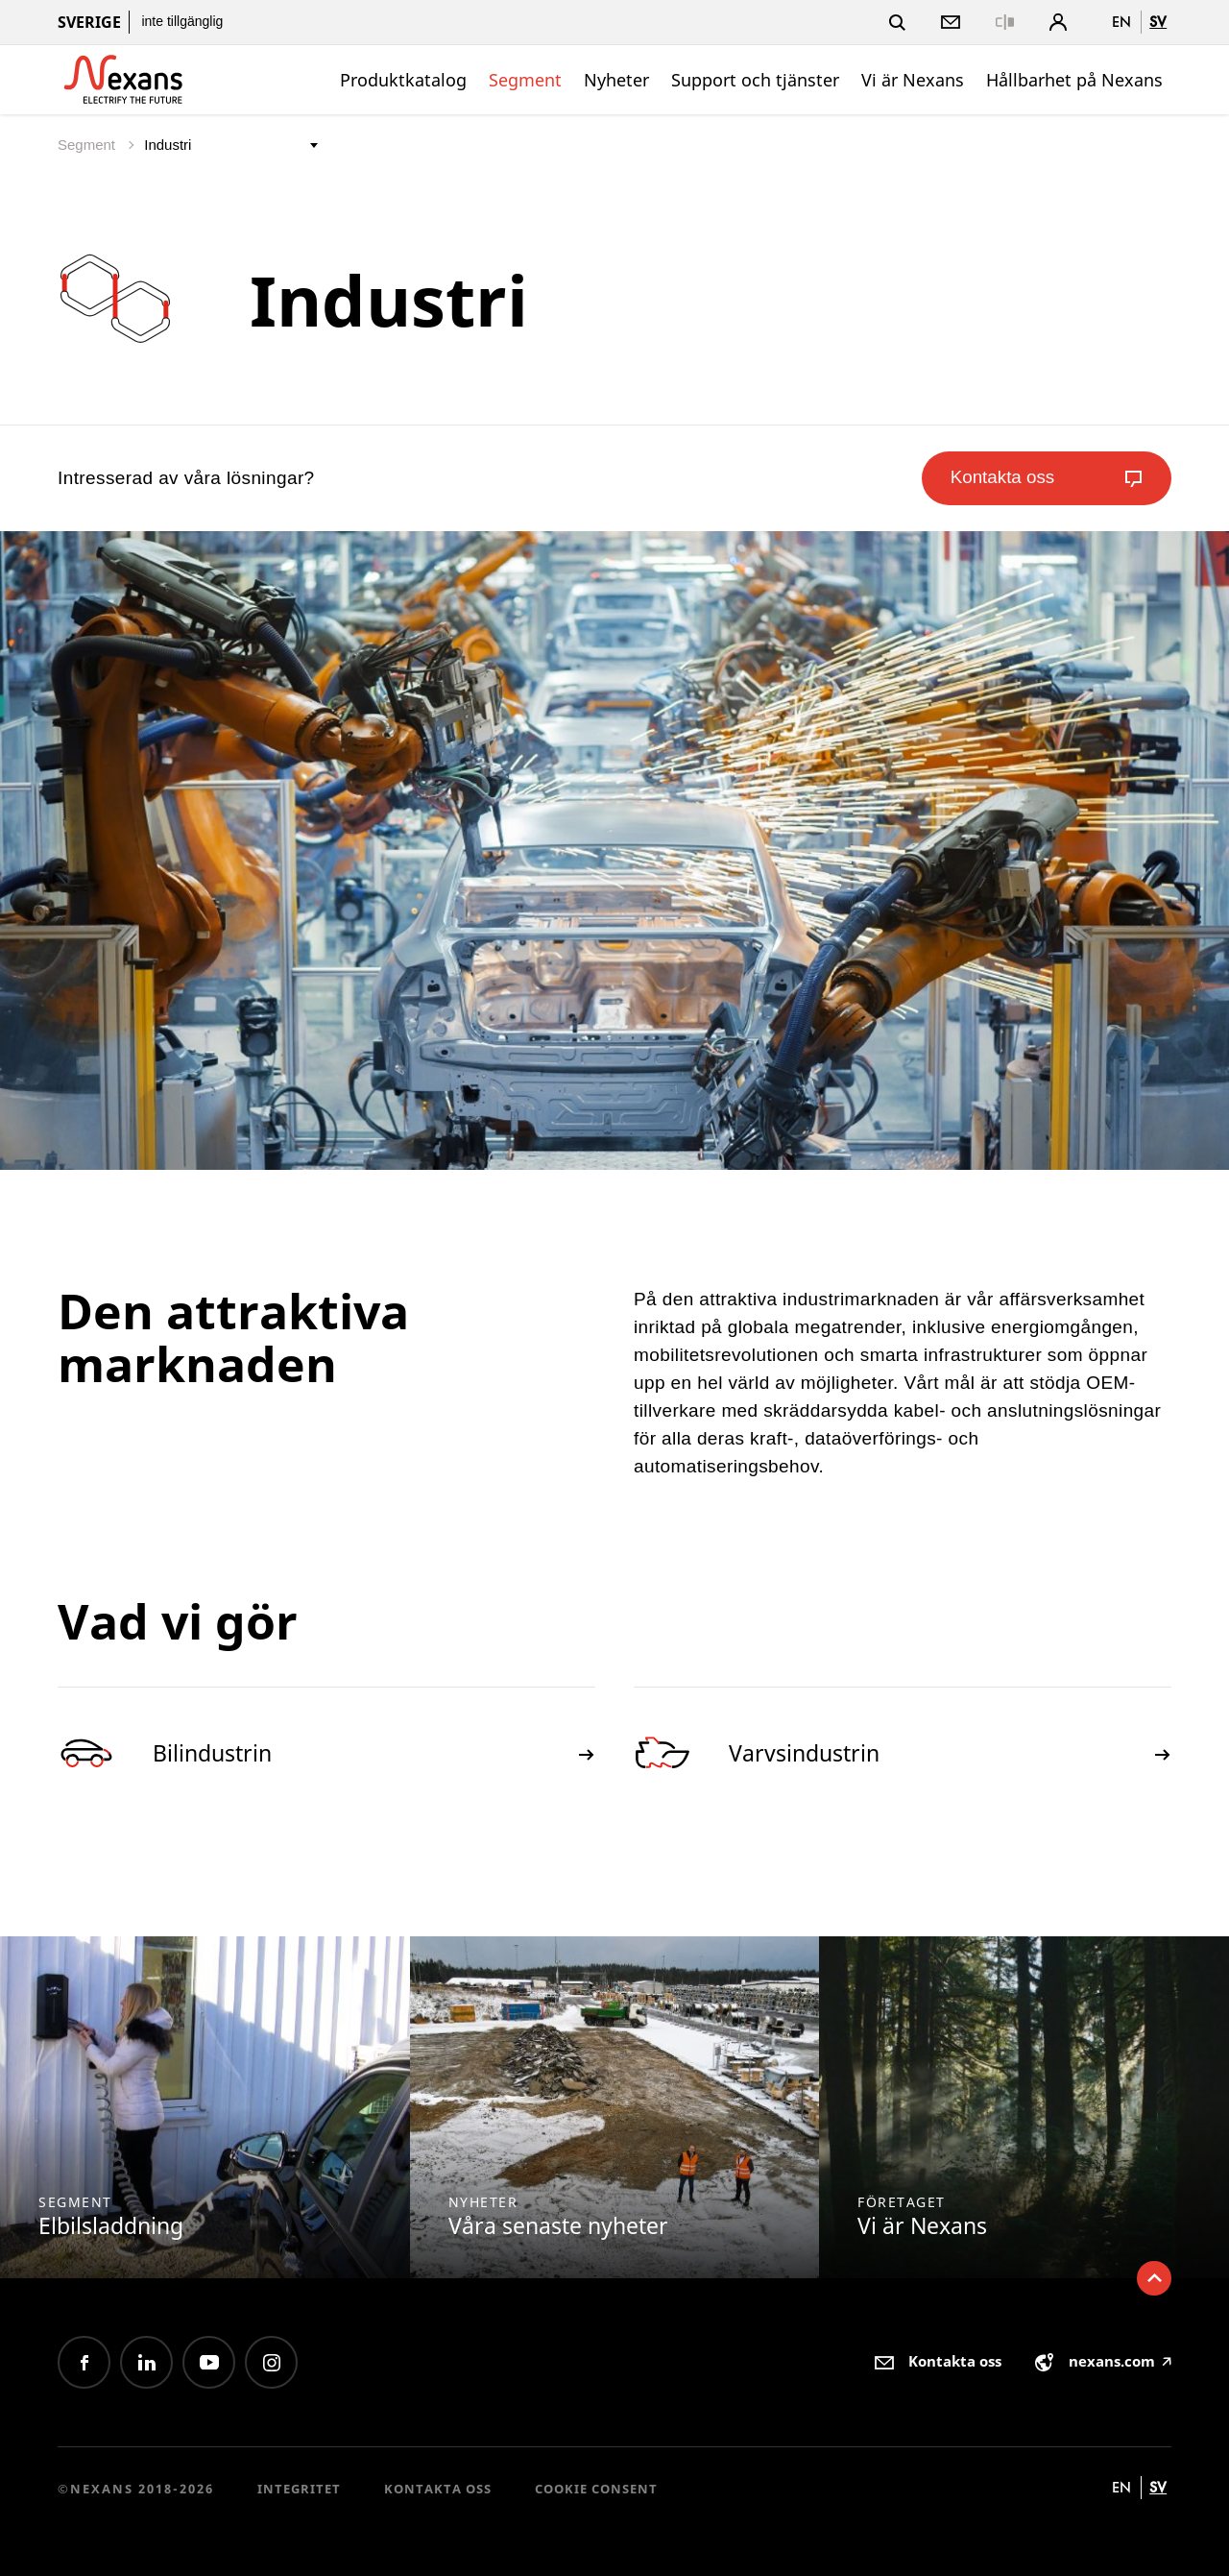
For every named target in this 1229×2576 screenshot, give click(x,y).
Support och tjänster (755, 79)
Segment (525, 79)
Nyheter (616, 79)
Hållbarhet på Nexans (1074, 79)
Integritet (299, 2488)
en (1121, 21)
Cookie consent (596, 2488)
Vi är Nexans (912, 79)
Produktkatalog (403, 79)
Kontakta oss (438, 2488)
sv (1158, 21)
